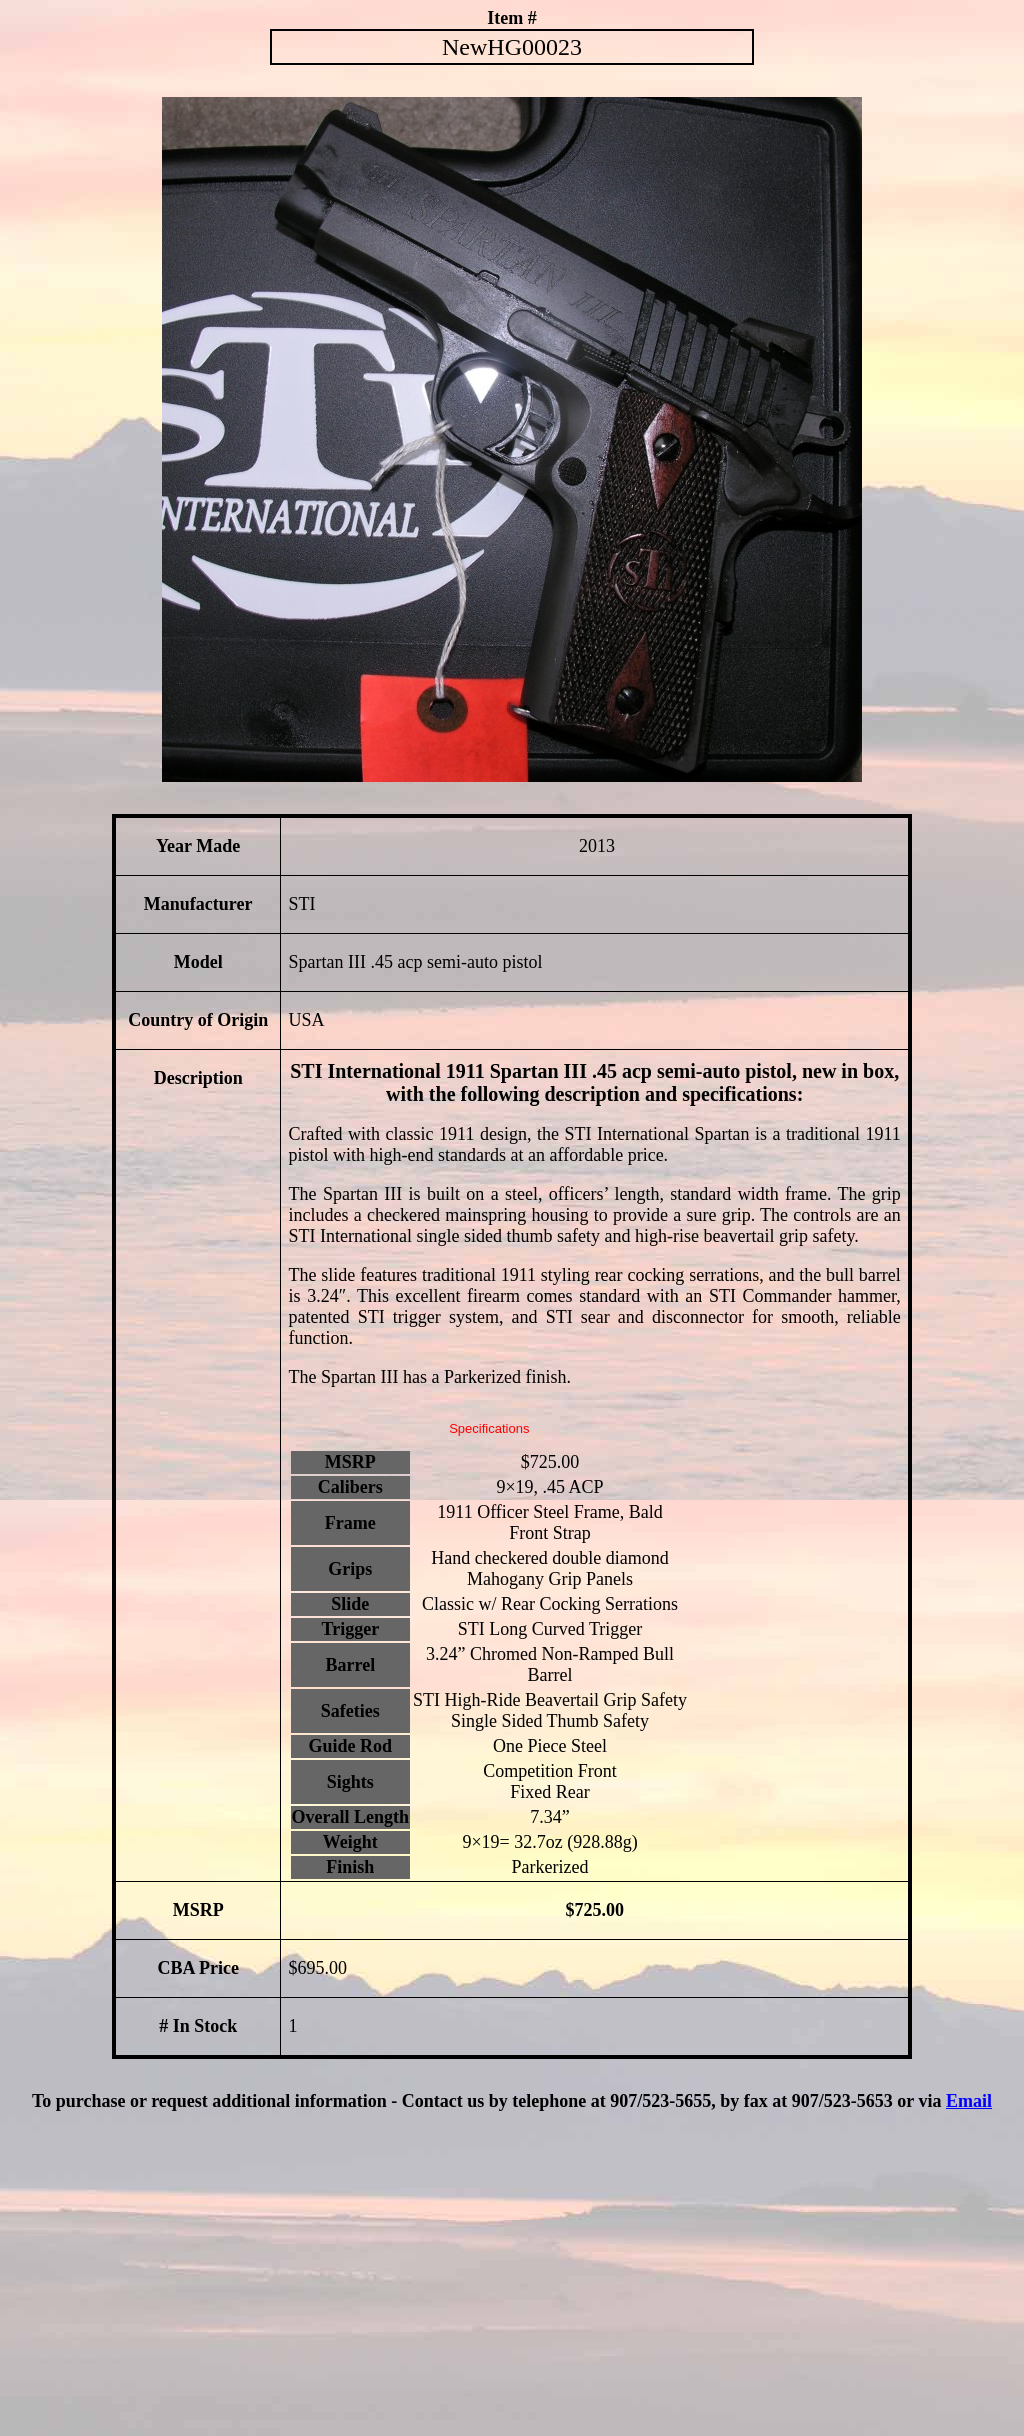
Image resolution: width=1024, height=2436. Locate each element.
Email (969, 2101)
